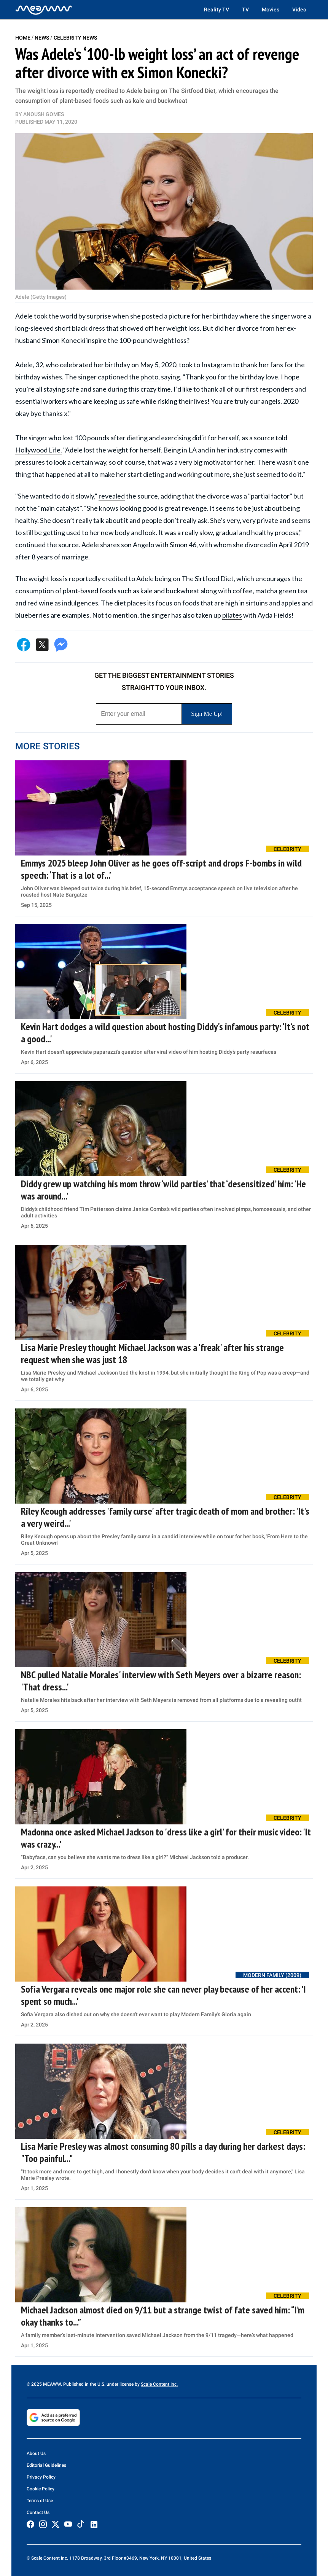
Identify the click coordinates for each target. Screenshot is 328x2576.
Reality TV (216, 9)
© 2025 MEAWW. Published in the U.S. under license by (84, 2384)
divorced (258, 544)
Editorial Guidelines (46, 2465)
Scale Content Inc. (159, 2384)
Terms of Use (40, 2500)
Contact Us (38, 2512)
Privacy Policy (41, 2477)
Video (299, 9)
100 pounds (92, 437)
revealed (112, 496)
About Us (36, 2453)
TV (245, 9)
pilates (232, 615)
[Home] (43, 9)
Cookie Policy (40, 2489)
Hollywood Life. (38, 450)
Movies (270, 9)
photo (149, 377)
